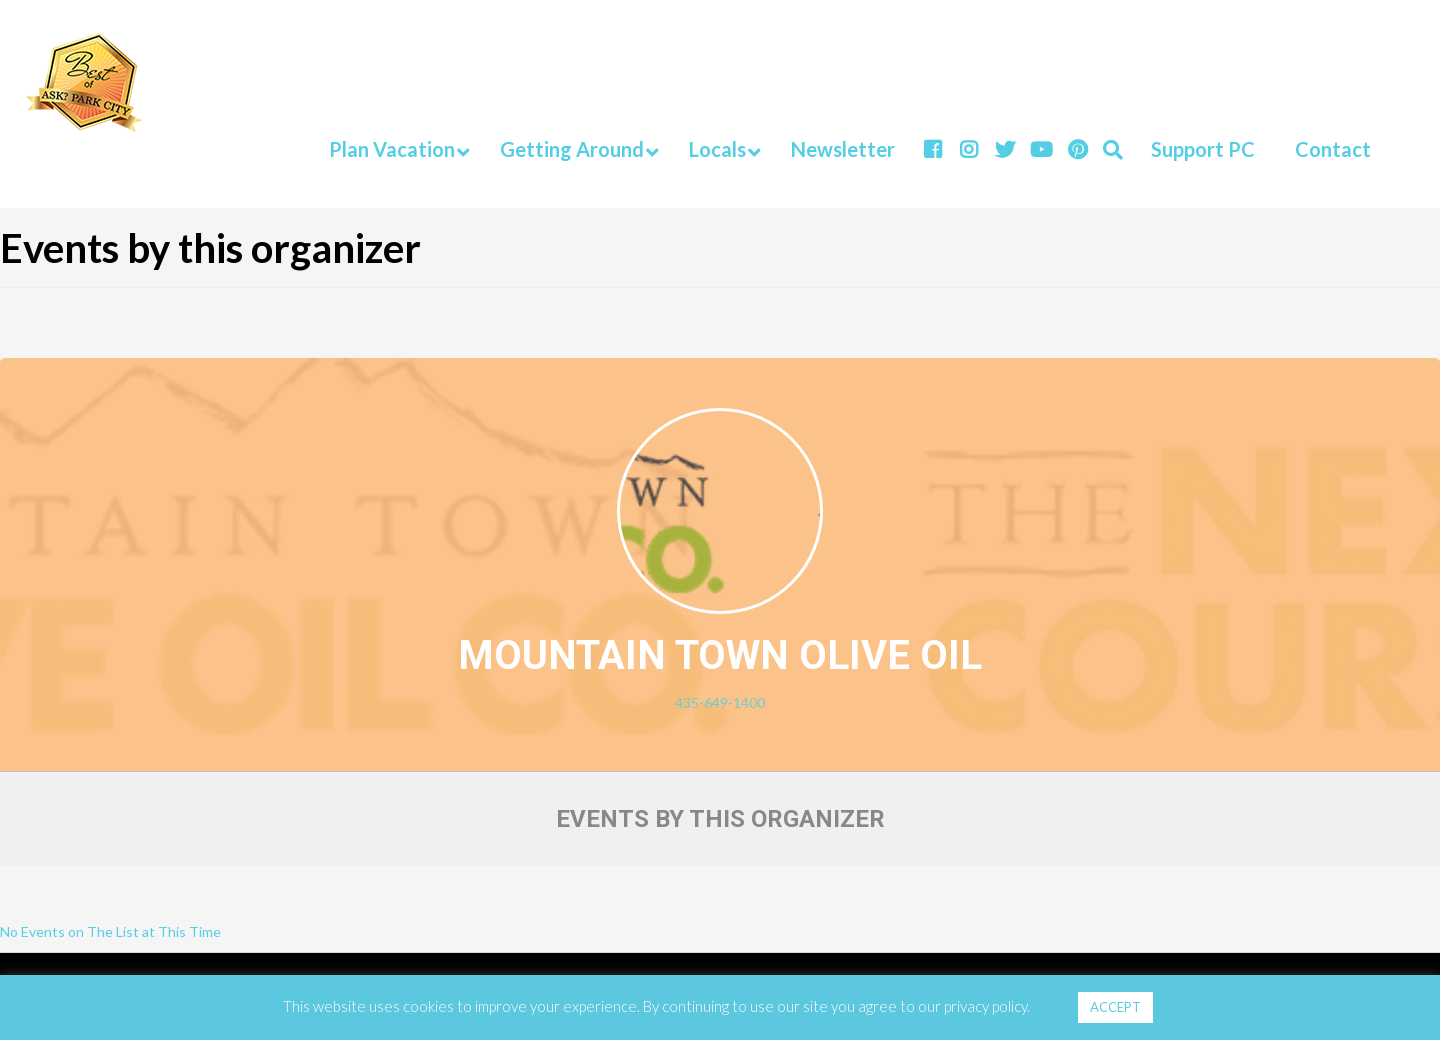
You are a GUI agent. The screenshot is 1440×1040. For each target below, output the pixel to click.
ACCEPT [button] (1115, 1007)
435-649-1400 (720, 702)
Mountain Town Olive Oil (720, 655)
